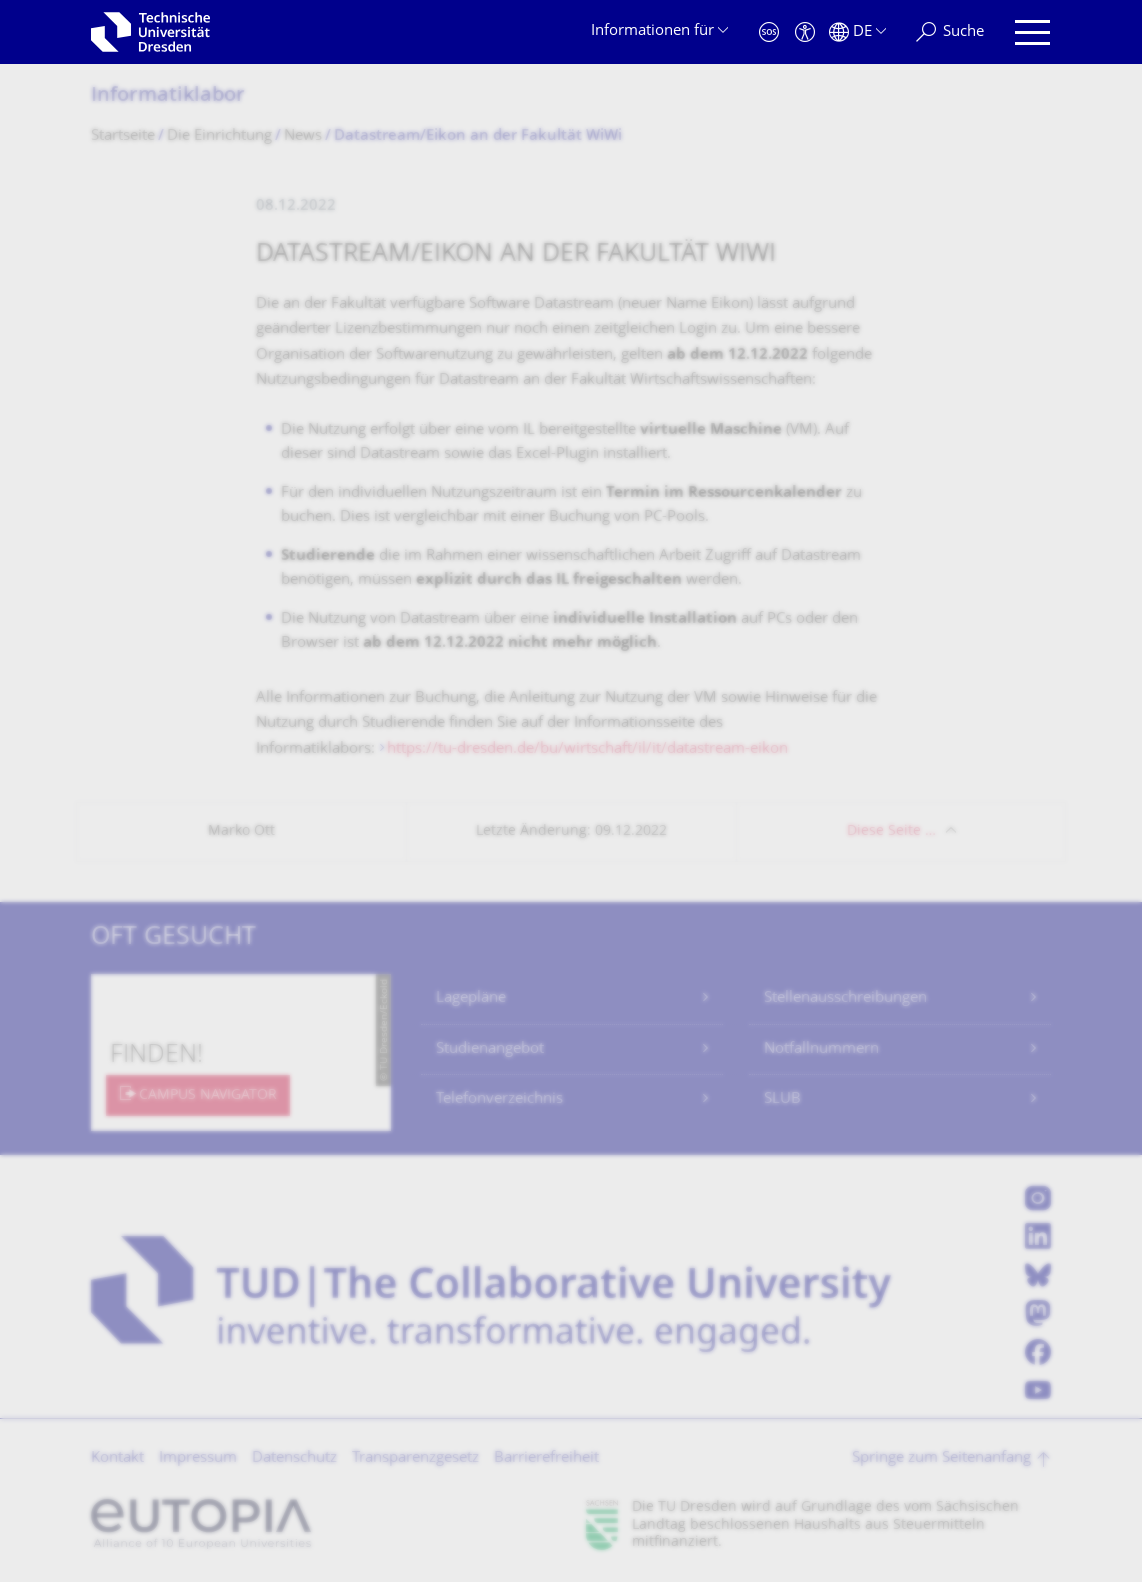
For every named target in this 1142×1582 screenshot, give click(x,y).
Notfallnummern (821, 1049)
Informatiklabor (168, 96)
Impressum (198, 1458)
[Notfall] (769, 32)
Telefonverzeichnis (499, 1099)
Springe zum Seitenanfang (941, 1458)
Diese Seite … (891, 831)
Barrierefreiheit (546, 1458)
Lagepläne (471, 998)
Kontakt (117, 1458)
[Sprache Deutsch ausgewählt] (857, 32)
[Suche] (950, 32)
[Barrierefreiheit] (805, 32)
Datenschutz (294, 1458)
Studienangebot (490, 1049)
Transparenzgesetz (415, 1458)
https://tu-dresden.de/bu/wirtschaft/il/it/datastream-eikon (587, 749)
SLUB (782, 1099)
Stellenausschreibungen (845, 998)
